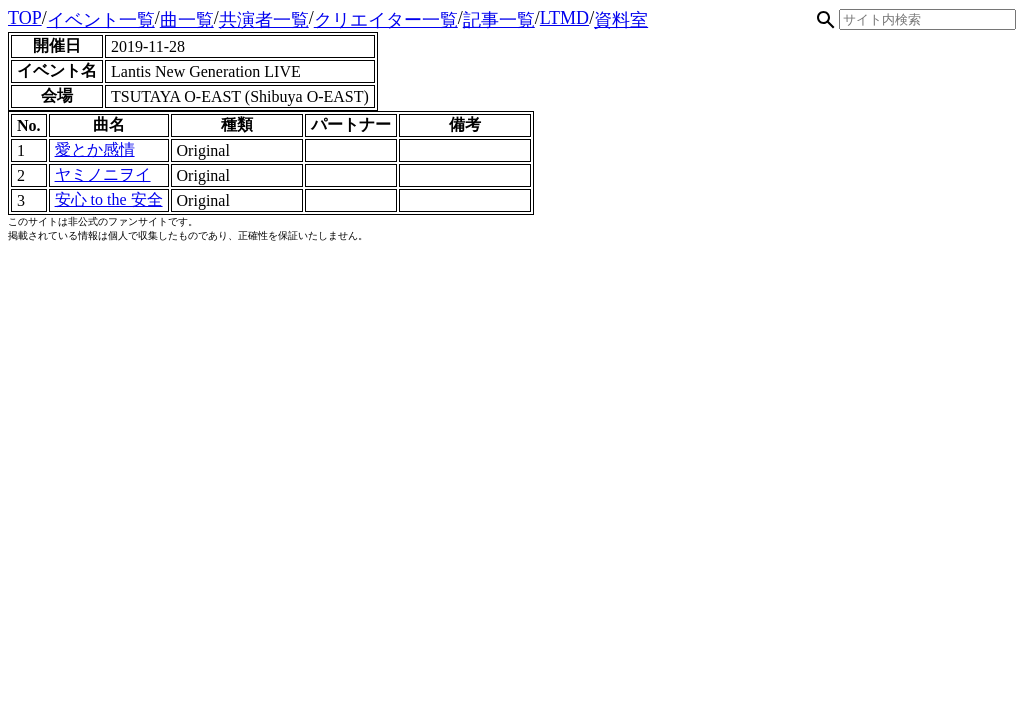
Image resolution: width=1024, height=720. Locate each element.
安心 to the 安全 (109, 199)
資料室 (621, 20)
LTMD (564, 18)
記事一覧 (499, 20)
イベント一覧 (101, 20)
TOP (25, 18)
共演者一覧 (264, 20)
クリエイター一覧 (386, 20)
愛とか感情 (95, 149)
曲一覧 (187, 20)
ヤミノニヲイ (103, 174)
